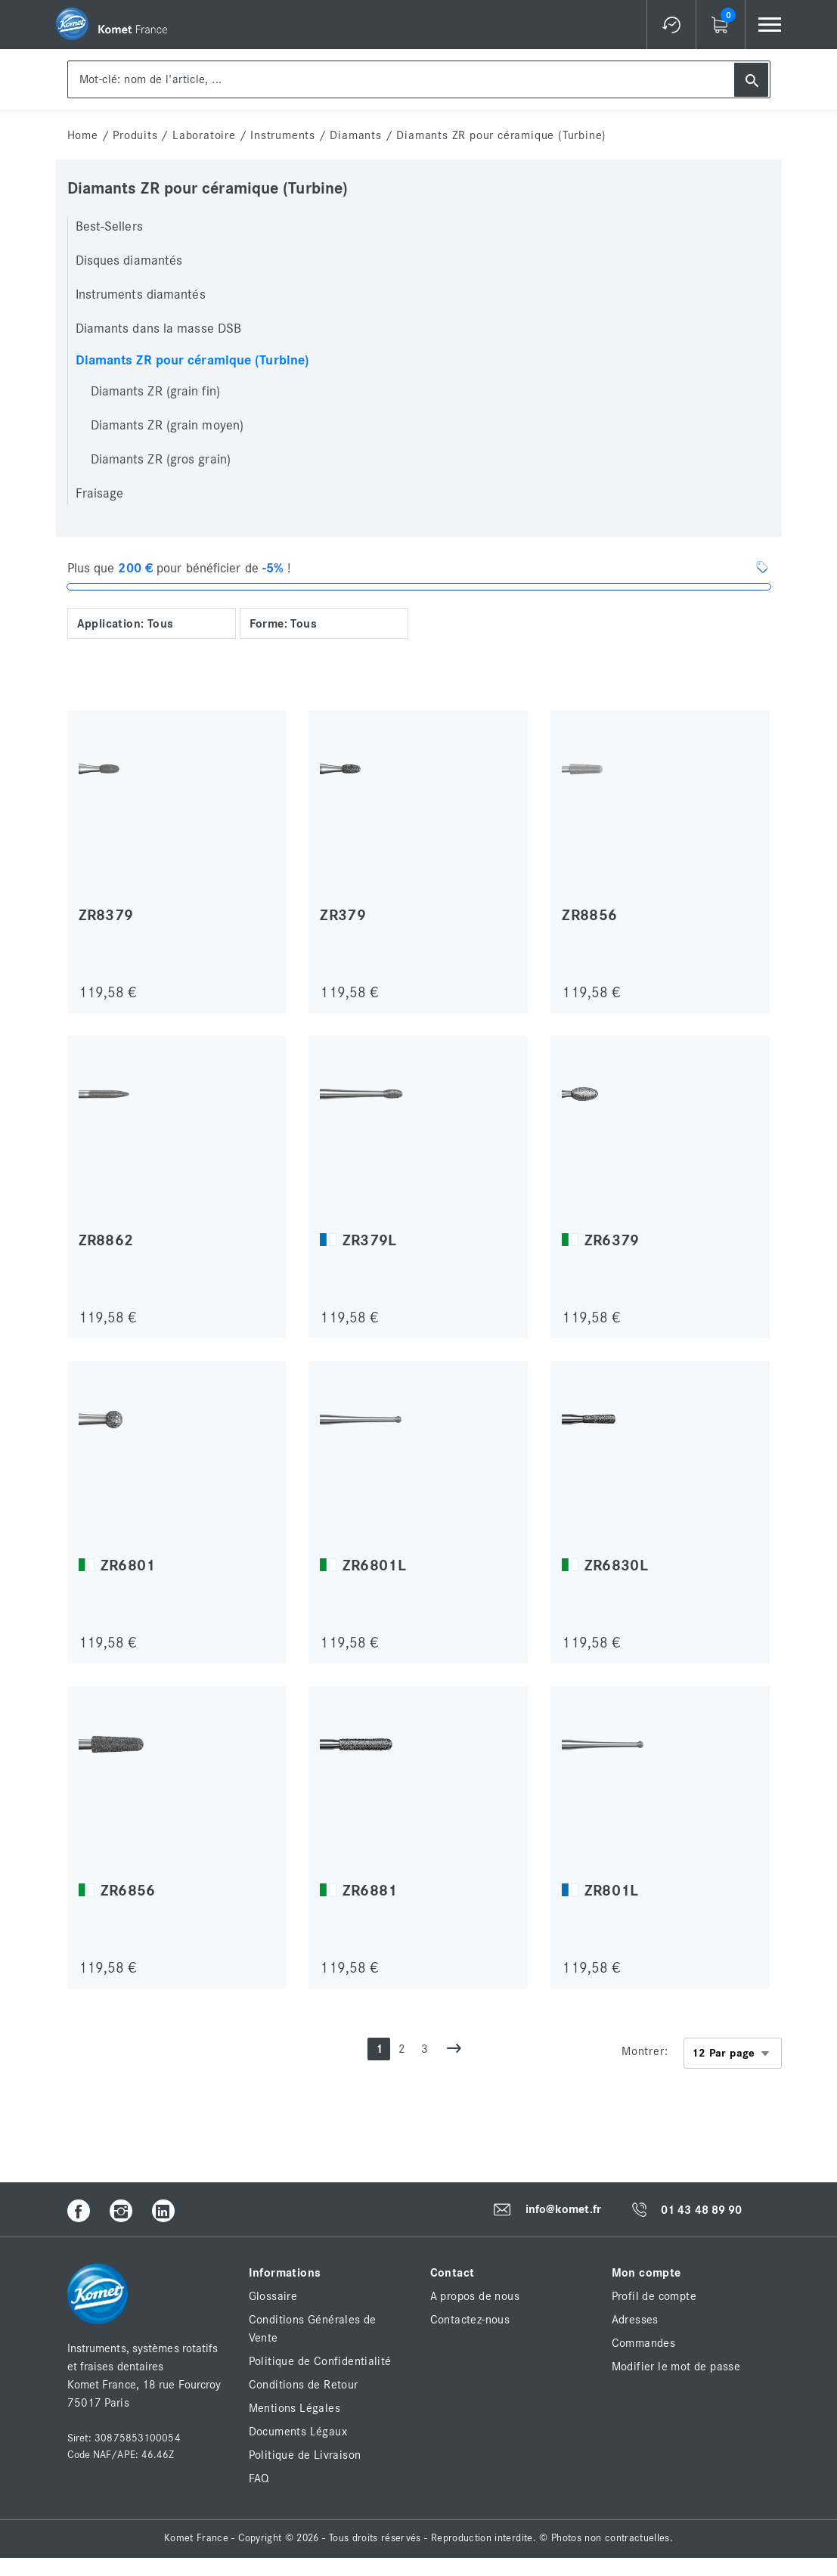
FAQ (259, 2478)
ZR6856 (128, 1891)
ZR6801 (128, 1565)
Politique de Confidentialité (320, 2361)
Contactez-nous (470, 2320)
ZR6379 (612, 1240)
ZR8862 (106, 1240)
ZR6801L (374, 1565)
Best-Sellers (109, 227)
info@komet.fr (563, 2210)
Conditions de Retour (303, 2385)
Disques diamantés (129, 261)
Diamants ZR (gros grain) (161, 460)
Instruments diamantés (141, 295)
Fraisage (100, 494)
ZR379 (343, 915)
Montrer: (645, 2051)
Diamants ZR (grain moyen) (167, 425)
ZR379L (370, 1240)
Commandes (644, 2343)
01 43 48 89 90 (701, 2210)
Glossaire (273, 2296)
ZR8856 (589, 915)
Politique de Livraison (305, 2455)
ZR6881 (370, 1891)
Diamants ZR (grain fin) (155, 391)
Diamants (355, 135)
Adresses (635, 2320)
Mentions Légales (294, 2408)
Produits (135, 135)
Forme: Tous (283, 624)
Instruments (282, 135)
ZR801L (611, 1891)
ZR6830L (616, 1565)
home (82, 135)
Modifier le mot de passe (676, 2367)
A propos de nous (474, 2296)
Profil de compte (654, 2296)
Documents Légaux (298, 2432)
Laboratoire (204, 135)
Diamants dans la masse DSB (159, 329)
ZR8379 (106, 915)
